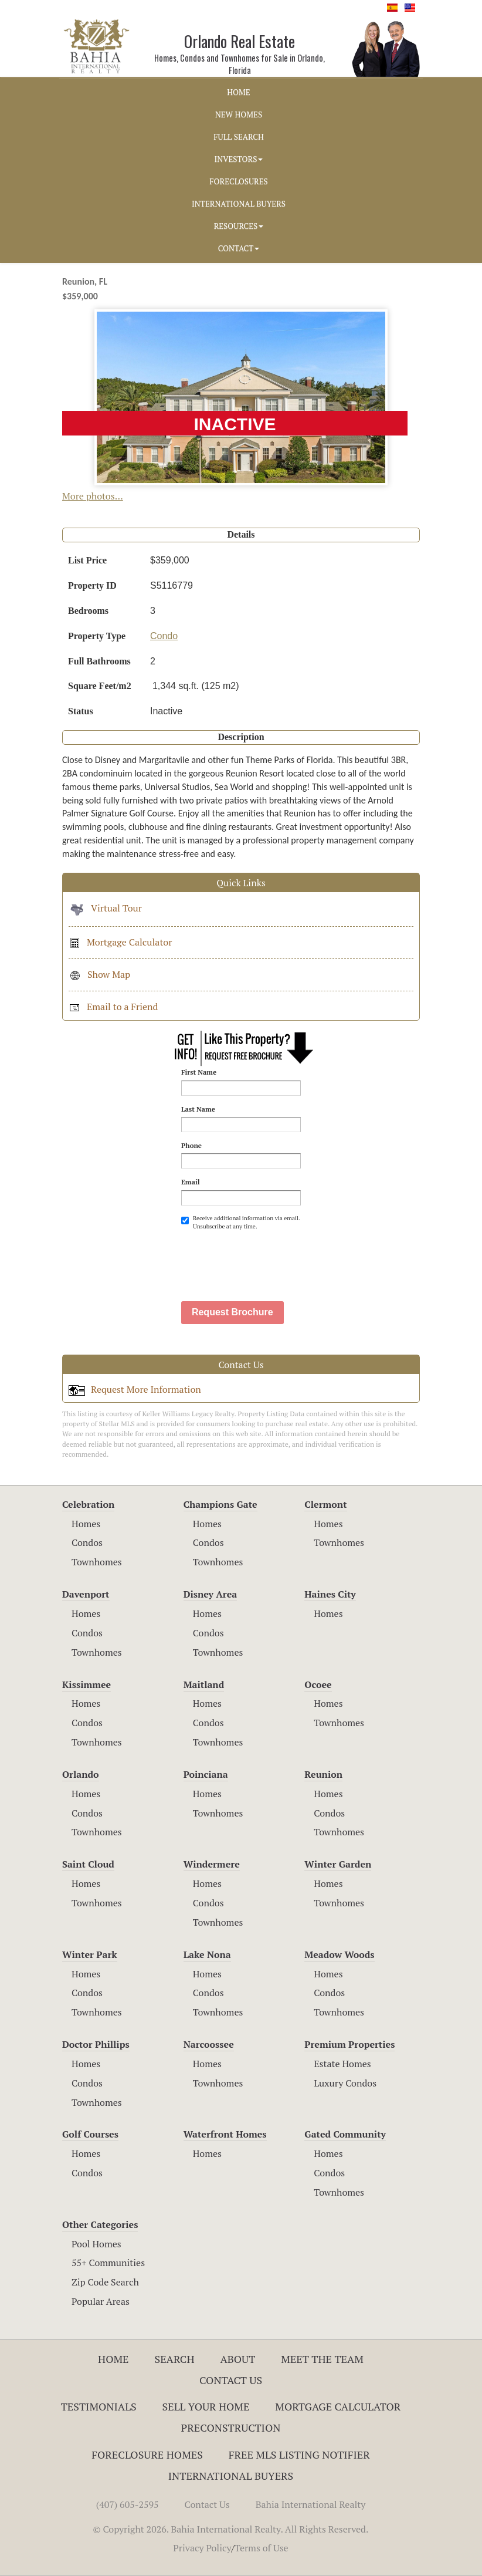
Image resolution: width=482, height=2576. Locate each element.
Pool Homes (96, 2243)
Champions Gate (220, 1504)
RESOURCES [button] (239, 226)
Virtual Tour (105, 908)
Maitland (204, 1684)
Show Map (99, 974)
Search (174, 2359)
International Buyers (230, 2476)
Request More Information (135, 1389)
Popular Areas (101, 2301)
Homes (86, 1523)
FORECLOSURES (238, 181)
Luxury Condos (345, 2083)
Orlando (80, 1774)
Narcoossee (209, 2044)
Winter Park (89, 1954)
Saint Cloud (88, 1864)
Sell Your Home (206, 2406)
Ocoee (317, 1684)
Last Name (198, 1109)
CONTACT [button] (239, 248)
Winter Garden (337, 1864)
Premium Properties (349, 2044)
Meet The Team (322, 2359)
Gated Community (345, 2134)
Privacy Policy (202, 2547)
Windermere (212, 1864)
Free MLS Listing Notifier (299, 2454)
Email (190, 1181)
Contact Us (230, 2380)
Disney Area (210, 1594)
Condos (87, 1542)
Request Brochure (232, 1312)
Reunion (323, 1774)
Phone (191, 1145)
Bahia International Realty (311, 2504)
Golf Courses (90, 2134)
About (237, 2359)
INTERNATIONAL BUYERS (239, 203)
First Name (198, 1072)
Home (113, 2359)
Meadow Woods (339, 1954)
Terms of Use (261, 2547)
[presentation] (270, 1260)
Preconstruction (231, 2427)
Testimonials (99, 2406)
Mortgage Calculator (120, 942)
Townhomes (97, 1561)
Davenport (86, 1594)
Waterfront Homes (225, 2134)
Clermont (325, 1504)
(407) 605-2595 (127, 2504)
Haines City (329, 1594)
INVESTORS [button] (239, 159)
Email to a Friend (113, 1006)
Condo (164, 636)
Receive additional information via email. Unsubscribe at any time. (240, 1222)
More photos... (92, 495)
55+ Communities (108, 2262)
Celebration (88, 1504)
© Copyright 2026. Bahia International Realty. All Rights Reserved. (231, 2529)
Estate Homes (342, 2063)
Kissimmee (86, 1684)
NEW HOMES (238, 114)
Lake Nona (207, 1954)
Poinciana (206, 1774)
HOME (238, 92)
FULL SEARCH (238, 136)
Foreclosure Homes (147, 2454)
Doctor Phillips (96, 2044)
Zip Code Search (105, 2281)
